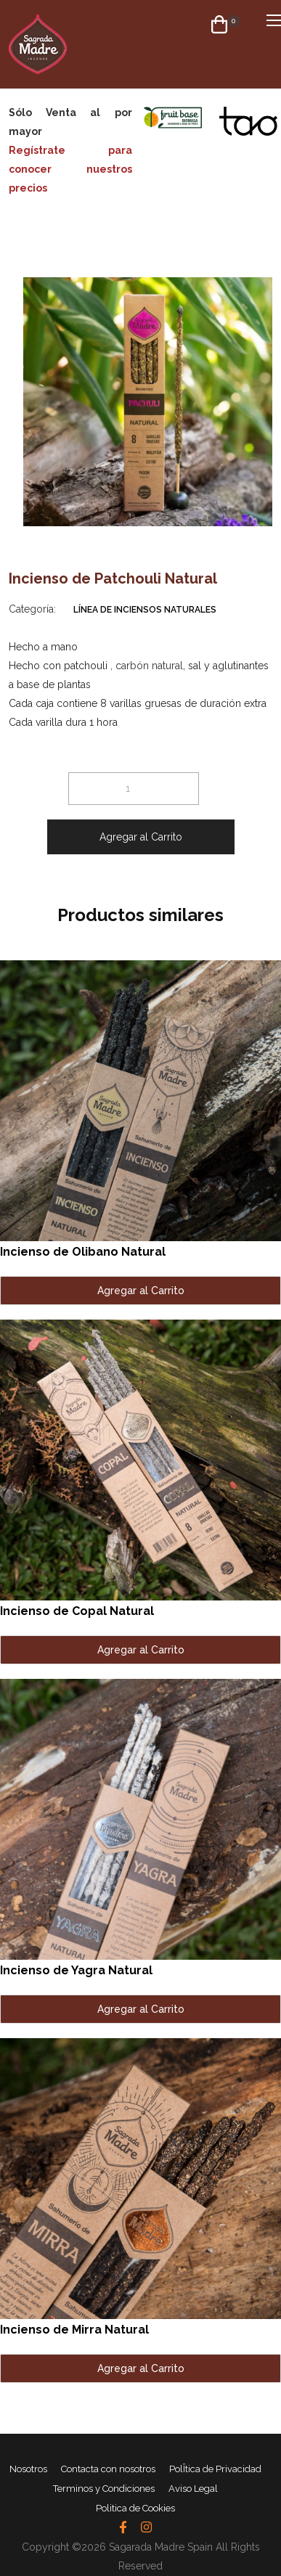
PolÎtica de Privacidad (215, 2468)
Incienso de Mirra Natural (74, 2329)
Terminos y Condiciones (104, 2488)
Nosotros (28, 2468)
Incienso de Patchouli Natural (113, 578)
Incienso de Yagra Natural (76, 1970)
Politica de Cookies (135, 2508)
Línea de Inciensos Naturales (144, 610)
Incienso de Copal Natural (77, 1611)
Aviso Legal (193, 2488)
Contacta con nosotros (108, 2468)
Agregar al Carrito (140, 837)
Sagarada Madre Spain (161, 2547)
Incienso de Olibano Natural (83, 1252)
